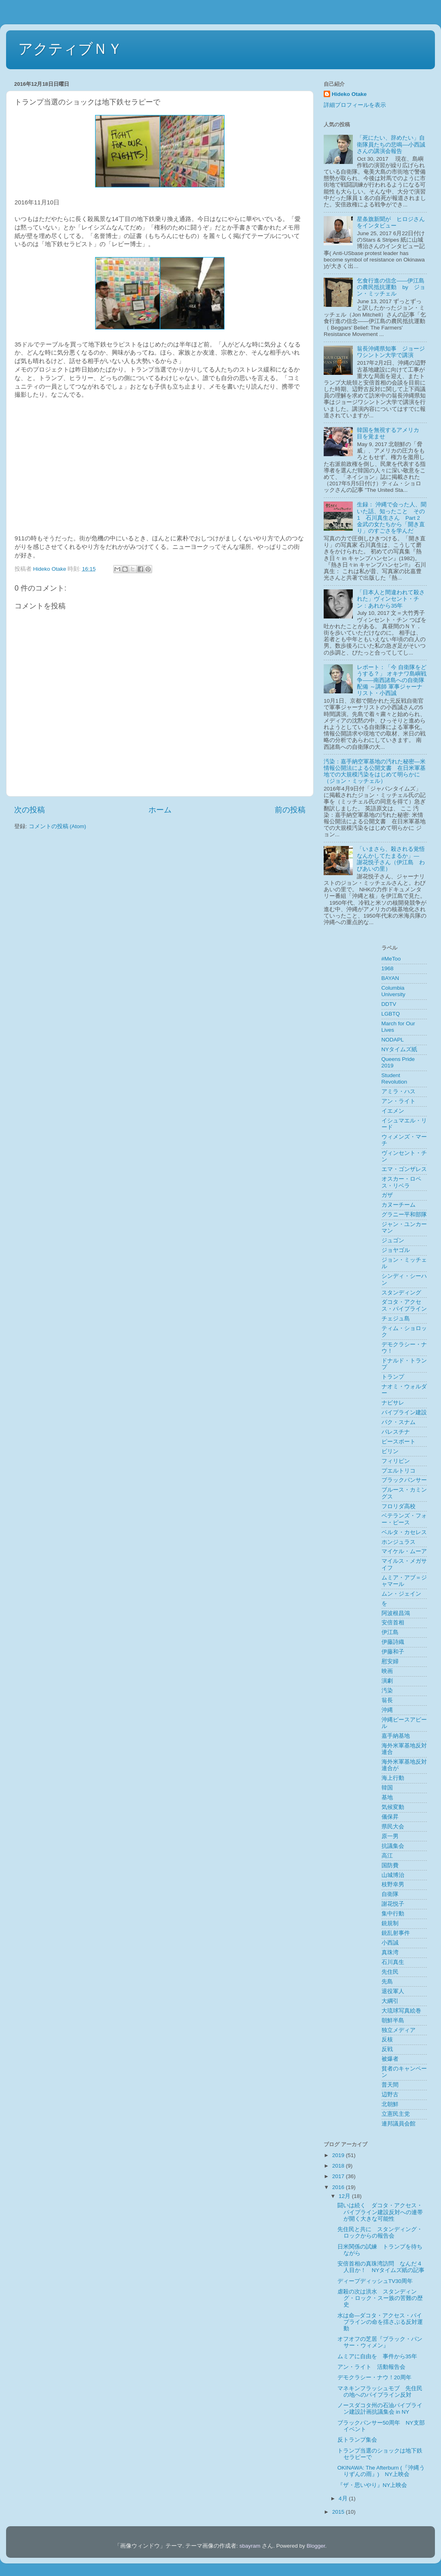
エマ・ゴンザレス (404, 1169)
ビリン (390, 1451)
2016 (339, 2187)
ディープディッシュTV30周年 (375, 2281)
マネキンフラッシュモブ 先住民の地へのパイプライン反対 (379, 2391)
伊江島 (390, 1632)
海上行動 (393, 1778)
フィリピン (396, 1461)
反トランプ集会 (357, 2440)
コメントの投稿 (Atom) (57, 826)
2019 (339, 2155)
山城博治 (393, 1875)
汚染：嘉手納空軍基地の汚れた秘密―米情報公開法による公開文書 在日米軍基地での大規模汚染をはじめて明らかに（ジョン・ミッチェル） (375, 771)
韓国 (387, 1788)
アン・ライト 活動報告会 (371, 2367)
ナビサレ (393, 1403)
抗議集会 (393, 1846)
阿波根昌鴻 (396, 1613)
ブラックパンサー (404, 1480)
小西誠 (390, 1943)
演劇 (387, 1681)
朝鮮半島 (393, 2020)
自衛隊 (390, 1894)
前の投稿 (290, 810)
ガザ (387, 1195)
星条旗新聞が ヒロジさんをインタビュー (391, 222)
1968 (388, 968)
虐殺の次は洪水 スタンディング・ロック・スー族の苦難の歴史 (380, 2298)
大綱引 (390, 2001)
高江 (387, 1856)
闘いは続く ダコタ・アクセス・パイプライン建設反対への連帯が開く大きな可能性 (380, 2211)
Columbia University (393, 991)
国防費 (390, 1865)
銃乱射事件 (396, 1933)
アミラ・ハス (399, 1091)
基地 (387, 1797)
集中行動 (393, 1914)
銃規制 (390, 1923)
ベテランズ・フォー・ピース (404, 1519)
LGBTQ (391, 1014)
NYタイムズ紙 (400, 1049)
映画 (387, 1671)
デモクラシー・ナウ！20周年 (374, 2377)
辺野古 (390, 2094)
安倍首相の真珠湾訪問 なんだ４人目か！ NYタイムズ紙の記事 (381, 2267)
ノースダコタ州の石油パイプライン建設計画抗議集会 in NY (379, 2408)
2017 (339, 2176)
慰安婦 (390, 1661)
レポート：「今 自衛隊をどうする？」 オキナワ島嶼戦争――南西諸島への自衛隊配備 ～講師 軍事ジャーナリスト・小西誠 (391, 680)
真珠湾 (390, 1952)
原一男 (390, 1836)
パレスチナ (396, 1432)
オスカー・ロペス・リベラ (401, 1182)
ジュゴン (393, 1240)
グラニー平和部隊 (404, 1214)
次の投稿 (29, 810)
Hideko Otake (349, 94)
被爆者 (390, 2059)
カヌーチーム (399, 1205)
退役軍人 (393, 1991)
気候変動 (393, 1807)
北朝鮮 (390, 2104)
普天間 (390, 2085)
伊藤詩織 (393, 1642)
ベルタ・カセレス (404, 1532)
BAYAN (390, 978)
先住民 (390, 1972)
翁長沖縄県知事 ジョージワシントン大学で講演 (391, 352)
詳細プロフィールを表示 (355, 105)
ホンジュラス (399, 1542)
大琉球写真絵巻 (401, 2011)
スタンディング (401, 1293)
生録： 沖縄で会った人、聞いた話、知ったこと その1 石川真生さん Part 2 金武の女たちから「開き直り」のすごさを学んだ (391, 518)
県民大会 (393, 1827)
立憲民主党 (396, 2114)
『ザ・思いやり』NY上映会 (372, 2485)
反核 (387, 2039)
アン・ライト (399, 1101)
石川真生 (393, 1962)
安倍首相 (393, 1623)
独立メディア (399, 2030)
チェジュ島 (396, 1319)
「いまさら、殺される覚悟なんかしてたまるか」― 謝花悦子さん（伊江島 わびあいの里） (391, 859)
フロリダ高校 (399, 1506)
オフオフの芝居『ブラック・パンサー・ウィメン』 (379, 2342)
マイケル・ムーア (404, 1551)
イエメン (393, 1111)
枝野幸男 (393, 1884)
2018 (339, 2166)
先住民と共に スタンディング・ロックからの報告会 (379, 2232)
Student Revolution (394, 1078)
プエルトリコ (399, 1471)
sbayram (250, 2546)
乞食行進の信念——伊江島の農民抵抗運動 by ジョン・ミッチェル (391, 287)
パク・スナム (399, 1422)
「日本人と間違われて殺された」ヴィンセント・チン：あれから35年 (391, 598)
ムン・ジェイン (401, 1594)
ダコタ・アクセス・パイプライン (404, 1305)
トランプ (393, 1377)
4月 (344, 2498)
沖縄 (387, 1710)
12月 (345, 2196)
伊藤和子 (393, 1652)
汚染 (387, 1691)
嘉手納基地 (396, 1736)
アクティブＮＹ (70, 48)
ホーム (160, 810)
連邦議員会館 (399, 2124)
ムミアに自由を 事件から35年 (377, 2356)
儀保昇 (390, 1817)
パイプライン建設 (404, 1412)
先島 (387, 1982)
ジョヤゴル (396, 1250)
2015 (339, 2512)
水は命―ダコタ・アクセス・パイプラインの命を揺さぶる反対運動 (380, 2322)
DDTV (389, 1004)
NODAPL (393, 1040)
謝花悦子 (393, 1904)
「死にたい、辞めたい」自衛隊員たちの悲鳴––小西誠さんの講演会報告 (391, 144)
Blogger (316, 2546)
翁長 (387, 1700)
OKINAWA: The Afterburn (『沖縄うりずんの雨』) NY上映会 (381, 2471)
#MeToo (391, 959)
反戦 (387, 2049)
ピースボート (399, 1442)
